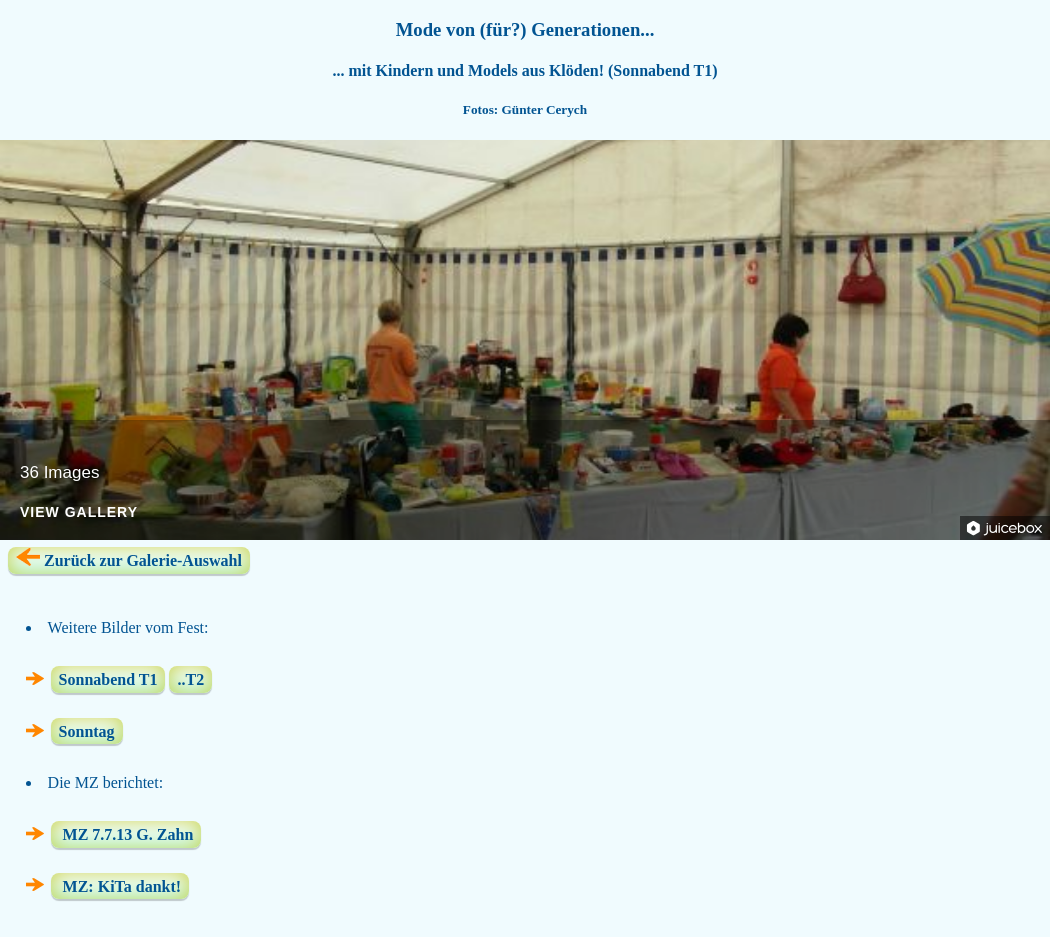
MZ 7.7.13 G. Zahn (126, 834)
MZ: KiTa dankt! (120, 885)
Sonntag (87, 731)
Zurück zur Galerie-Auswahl (129, 558)
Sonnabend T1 (108, 679)
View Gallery (79, 512)
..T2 (190, 679)
